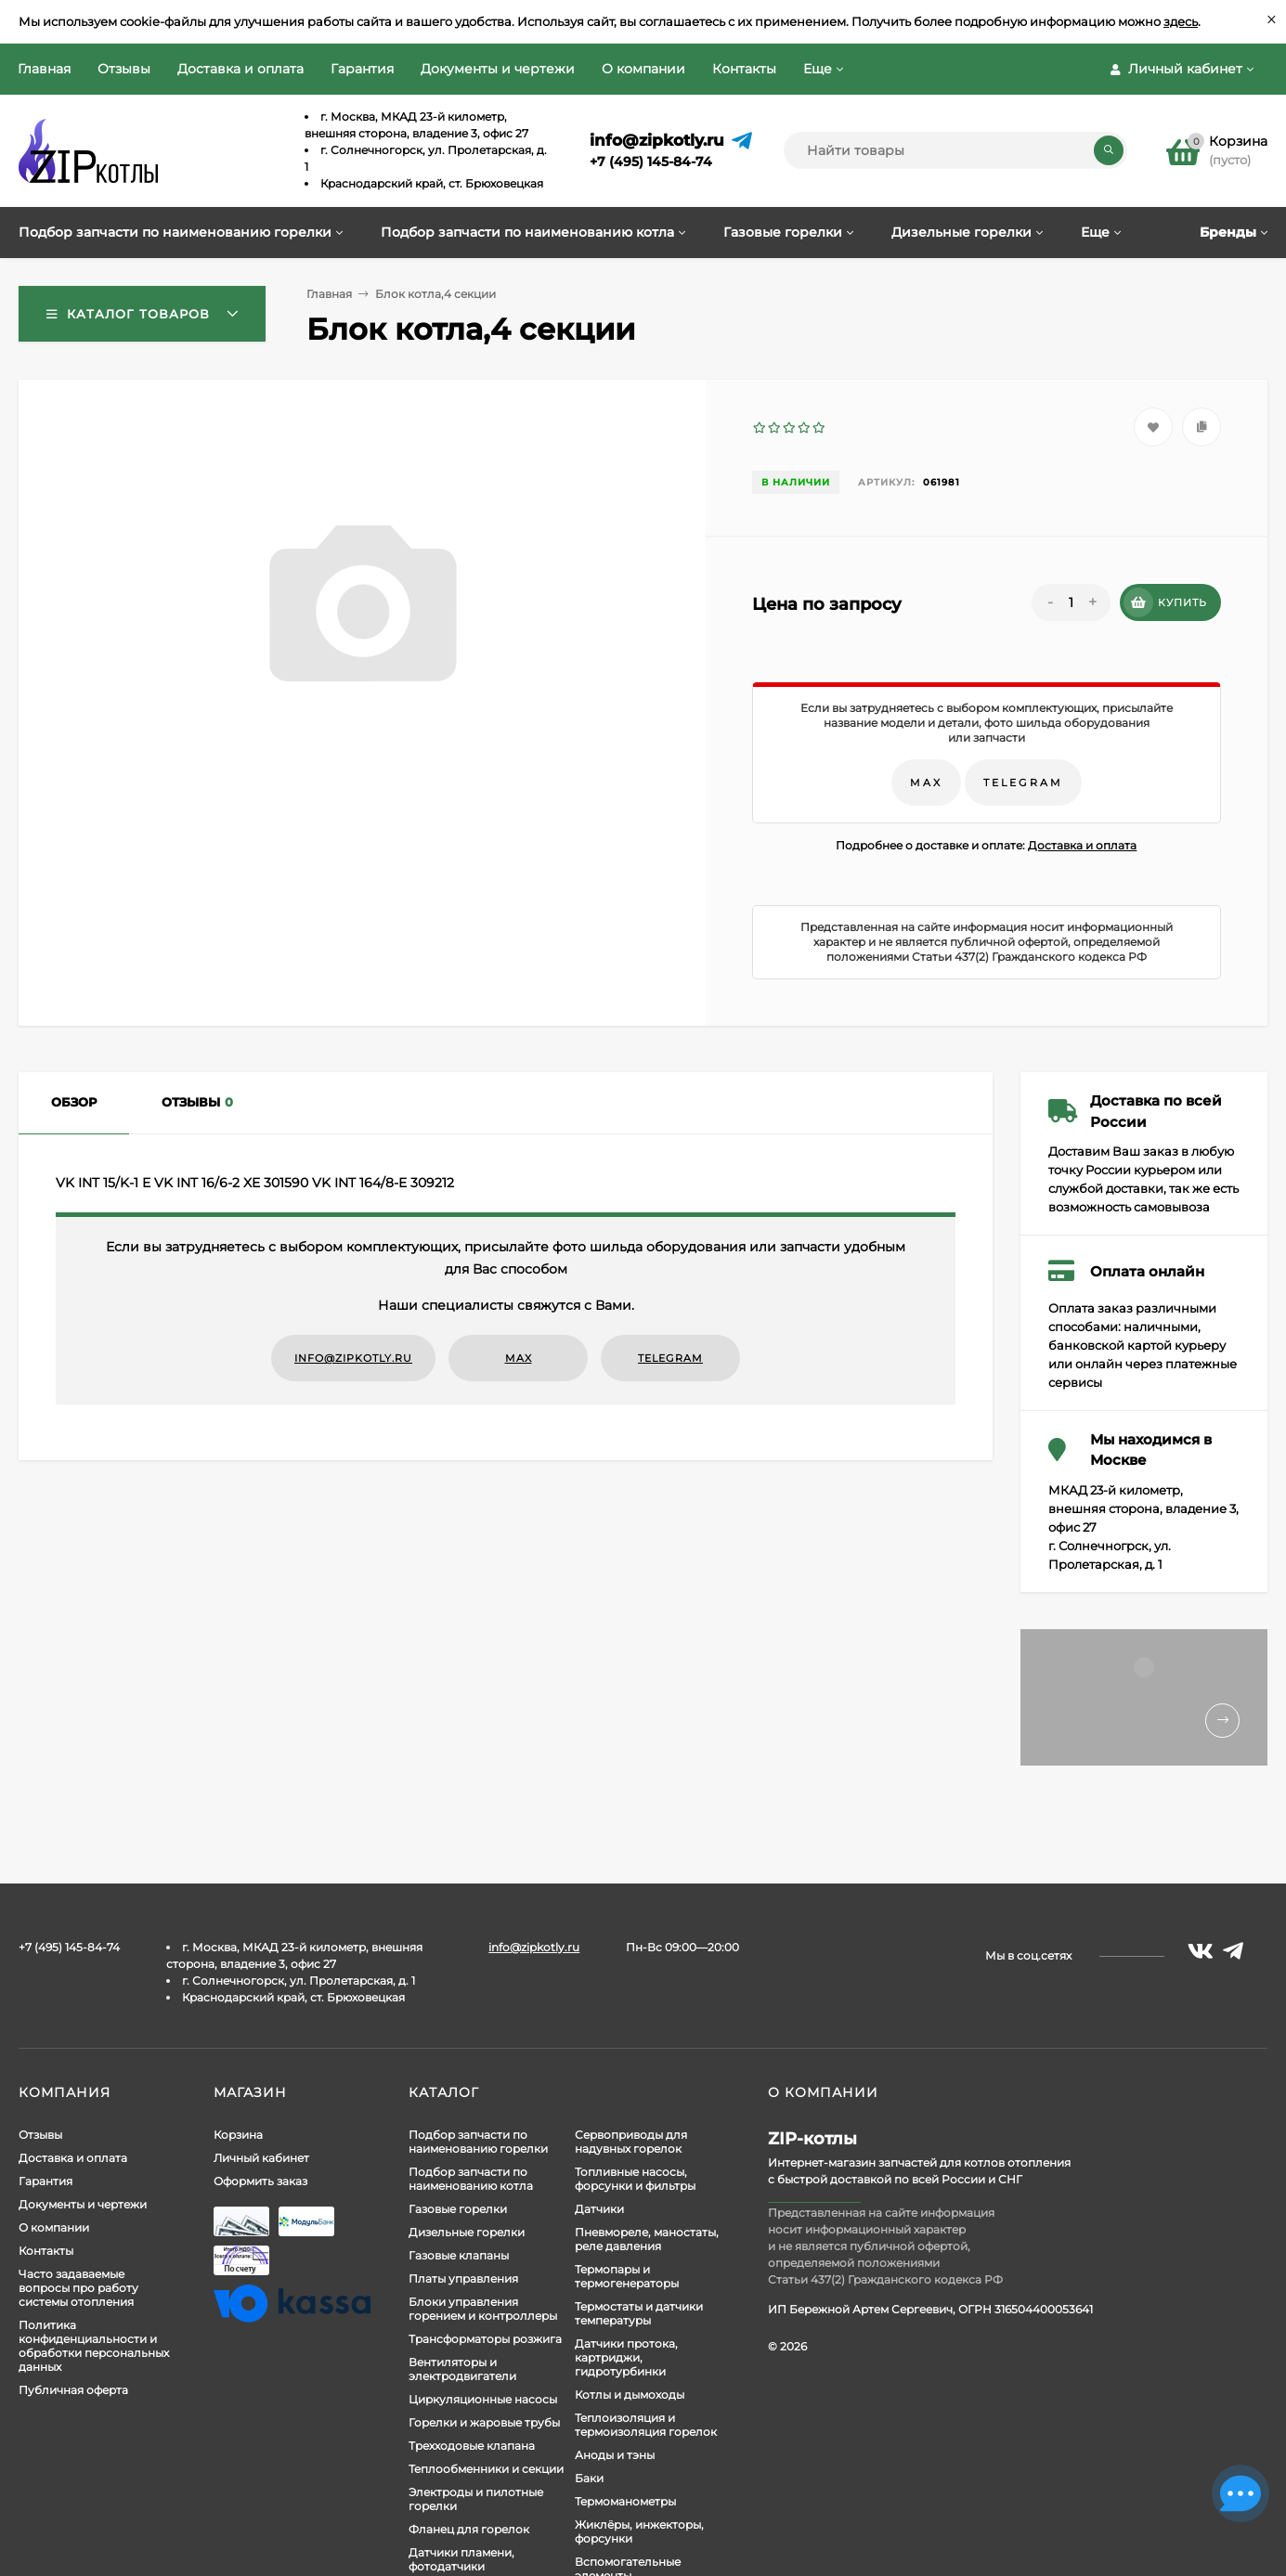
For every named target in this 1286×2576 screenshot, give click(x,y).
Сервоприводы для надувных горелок (631, 2141)
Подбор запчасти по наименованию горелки (478, 2141)
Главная (44, 68)
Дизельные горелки (467, 2232)
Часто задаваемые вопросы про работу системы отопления (78, 2288)
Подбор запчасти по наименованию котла (471, 2179)
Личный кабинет (261, 2158)
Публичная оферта (73, 2390)
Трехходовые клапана (472, 2446)
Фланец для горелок (469, 2529)
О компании (643, 68)
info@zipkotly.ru (657, 140)
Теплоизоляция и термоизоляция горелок (646, 2425)
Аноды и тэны (615, 2455)
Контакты (744, 68)
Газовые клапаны (459, 2255)
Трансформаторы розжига (485, 2339)
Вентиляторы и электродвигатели (462, 2369)
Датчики (599, 2209)
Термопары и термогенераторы (627, 2276)
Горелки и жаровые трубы (484, 2422)
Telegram (1023, 782)
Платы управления (463, 2278)
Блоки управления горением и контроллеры (483, 2309)
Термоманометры (625, 2501)
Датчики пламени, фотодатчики (461, 2559)
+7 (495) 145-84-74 (651, 161)
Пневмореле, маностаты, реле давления (647, 2239)
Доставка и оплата (240, 68)
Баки (589, 2478)
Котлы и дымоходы (629, 2394)
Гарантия (362, 68)
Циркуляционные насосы (483, 2399)
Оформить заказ (260, 2181)
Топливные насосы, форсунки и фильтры (635, 2179)
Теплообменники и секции (486, 2469)
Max (926, 782)
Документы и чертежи (498, 68)
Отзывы (123, 68)
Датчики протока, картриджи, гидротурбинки (626, 2357)
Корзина (238, 2135)
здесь (1180, 21)
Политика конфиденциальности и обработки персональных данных (94, 2346)
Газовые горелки (458, 2209)
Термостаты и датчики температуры (639, 2313)
